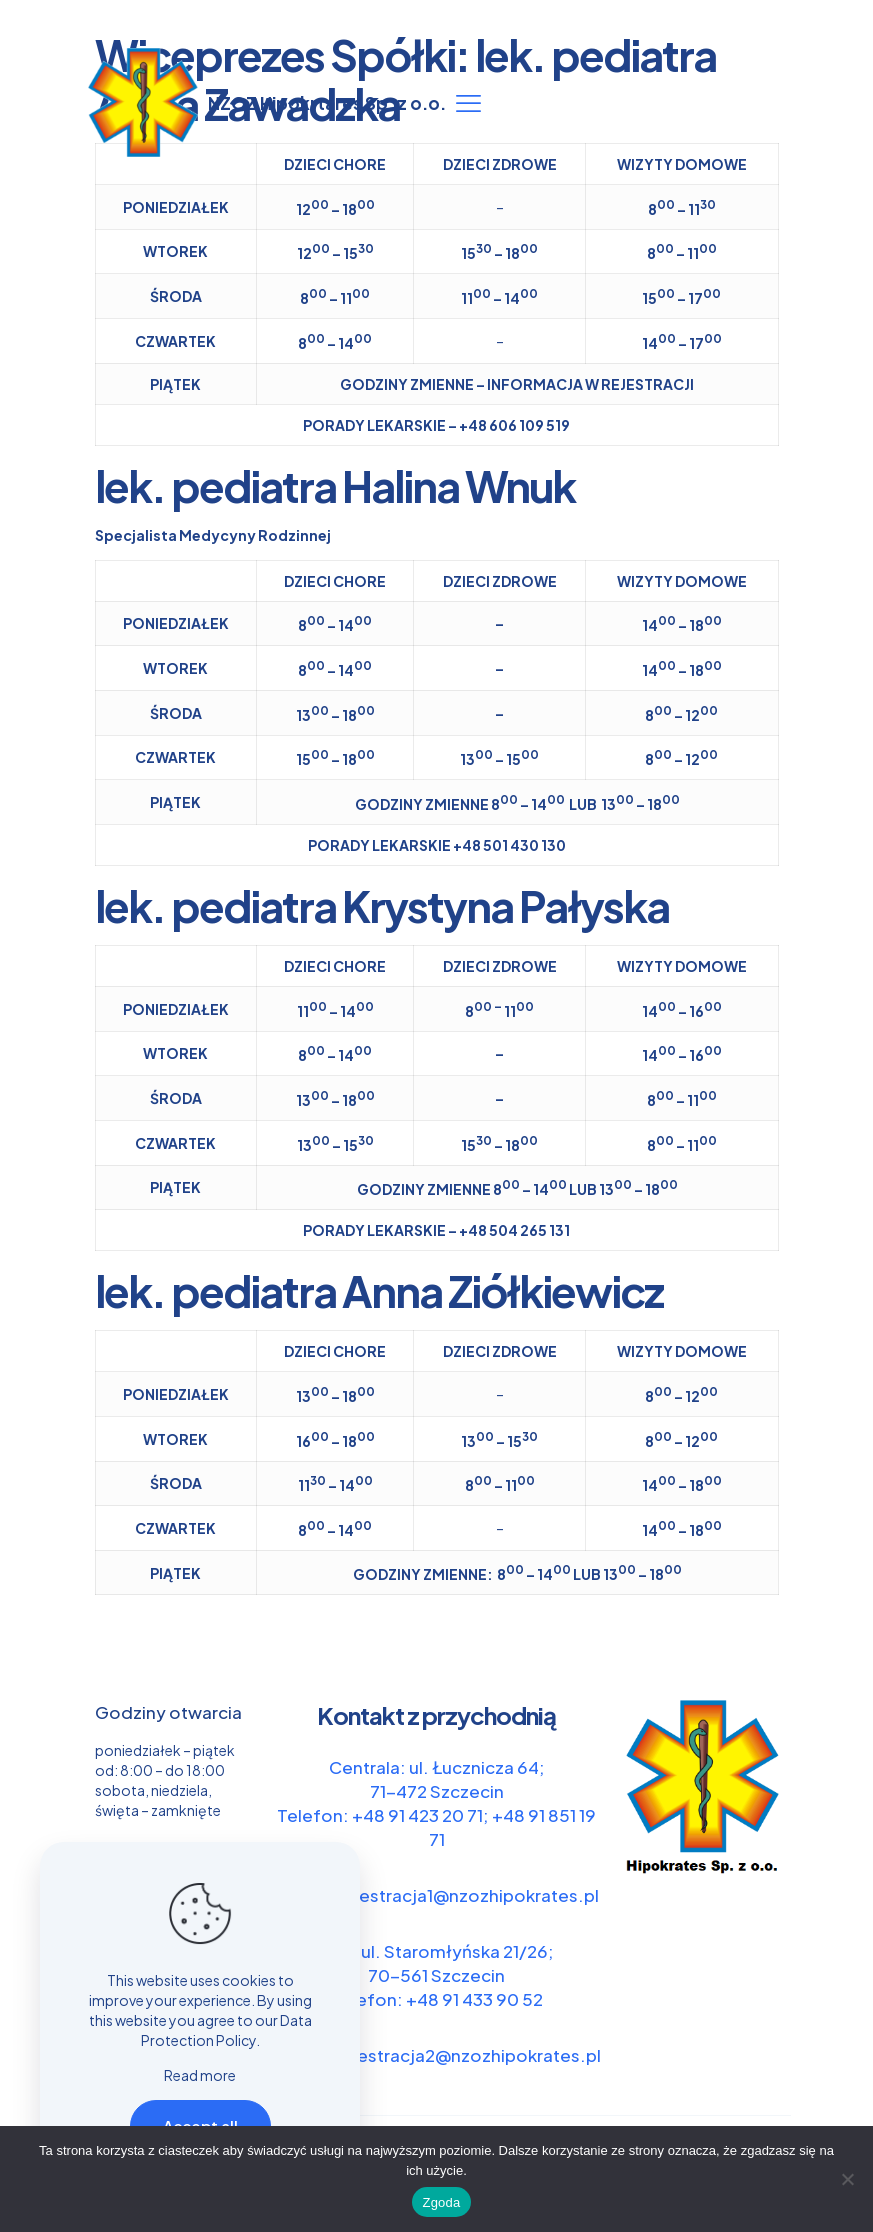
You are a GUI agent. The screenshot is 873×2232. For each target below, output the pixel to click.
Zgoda (441, 2202)
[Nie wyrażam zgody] (848, 2179)
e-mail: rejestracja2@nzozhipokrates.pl (437, 2055)
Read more (200, 2075)
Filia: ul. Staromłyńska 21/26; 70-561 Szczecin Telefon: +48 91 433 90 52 (437, 1975)
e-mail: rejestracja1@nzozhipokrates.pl (437, 1895)
